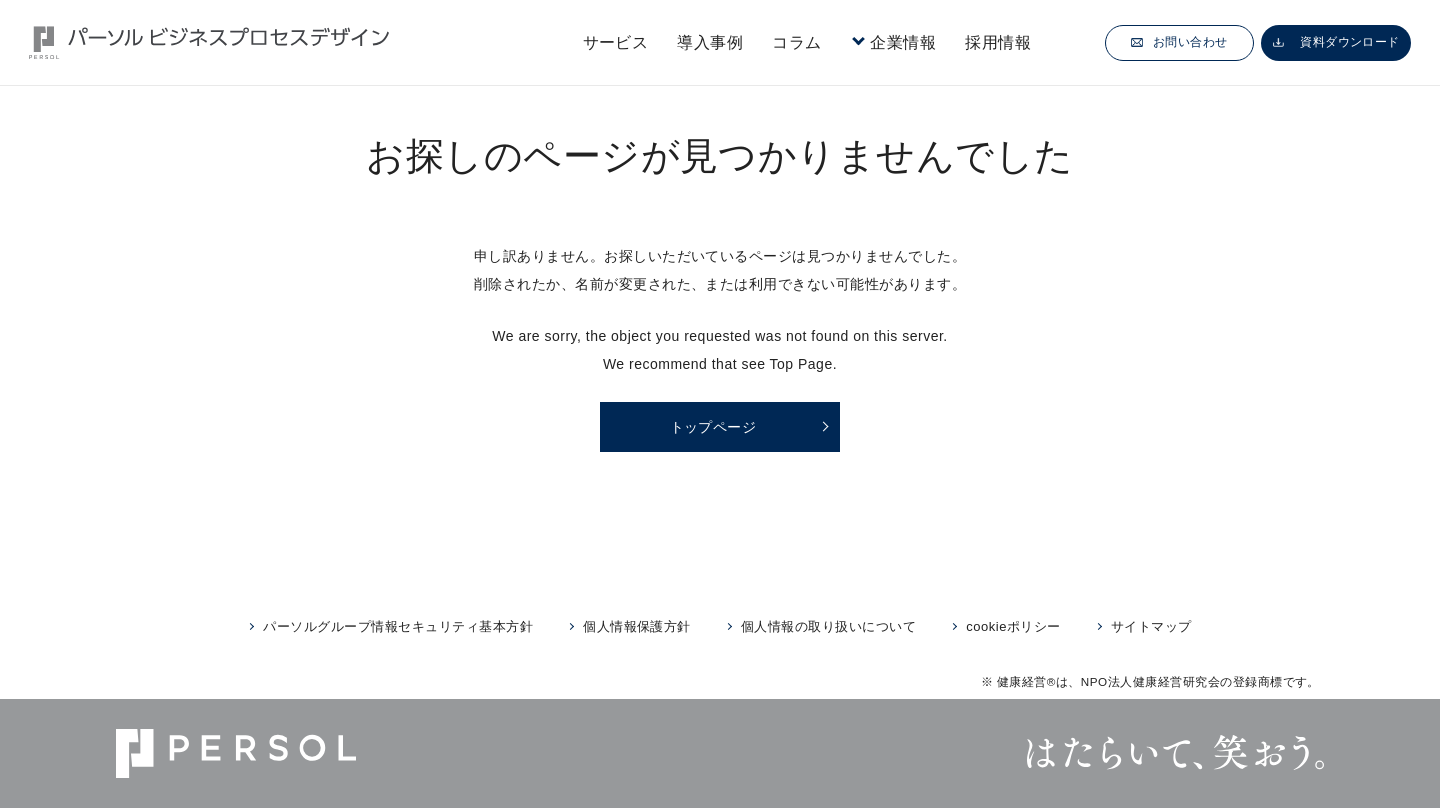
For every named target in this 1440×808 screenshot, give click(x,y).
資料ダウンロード (1336, 42)
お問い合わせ (1179, 42)
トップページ (713, 427)
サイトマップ (1151, 626)
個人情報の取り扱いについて (828, 626)
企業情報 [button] (903, 42)
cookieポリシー (1013, 626)
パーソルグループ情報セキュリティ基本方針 (398, 626)
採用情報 (998, 42)
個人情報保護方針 (637, 626)
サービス (616, 42)
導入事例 (710, 42)
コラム (796, 42)
